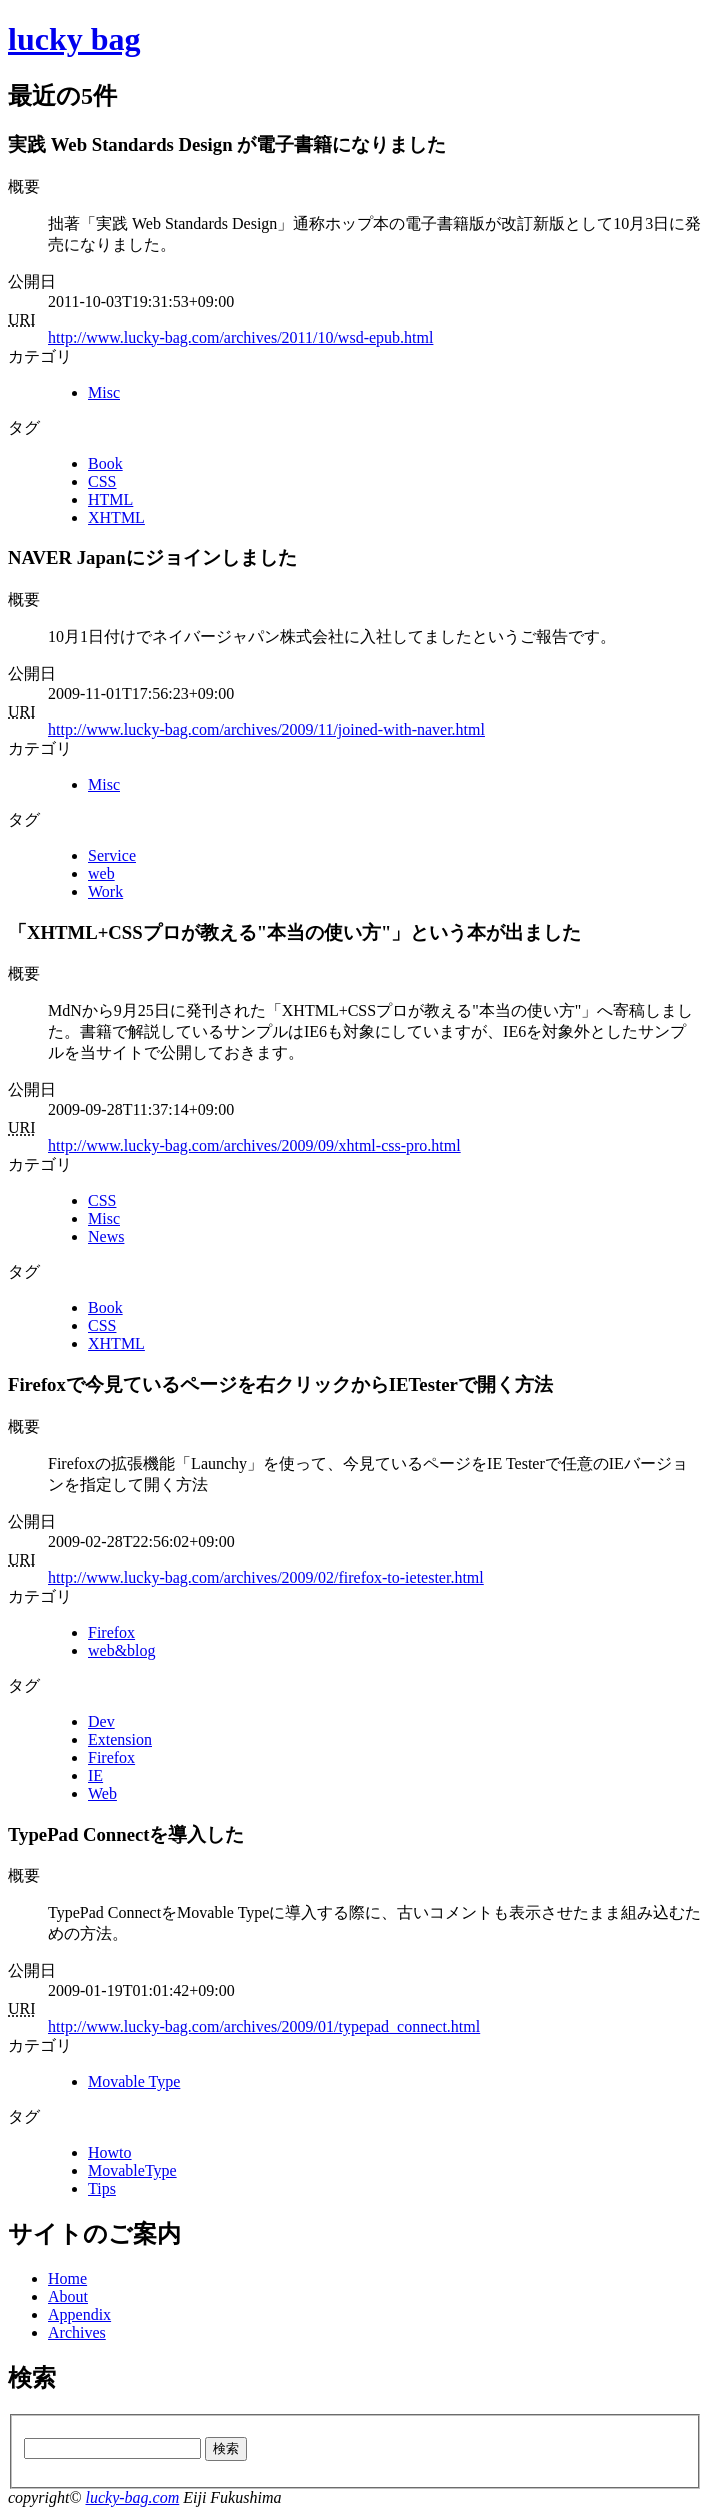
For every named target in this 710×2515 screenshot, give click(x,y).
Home (67, 2278)
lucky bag (74, 39)
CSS (102, 481)
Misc (104, 392)
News (106, 1236)
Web (102, 1793)
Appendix (79, 2314)
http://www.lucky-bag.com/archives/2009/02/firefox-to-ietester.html (266, 1577)
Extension (120, 1739)
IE (95, 1775)
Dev (101, 1721)
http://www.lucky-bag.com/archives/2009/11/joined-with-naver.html (266, 729)
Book (105, 463)
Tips (102, 2188)
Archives (77, 2332)
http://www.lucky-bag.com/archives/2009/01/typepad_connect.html (264, 2026)
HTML (110, 499)
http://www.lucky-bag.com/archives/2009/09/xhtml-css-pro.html (254, 1145)
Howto (110, 2152)
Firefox (111, 1632)
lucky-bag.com (132, 2497)
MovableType (132, 2170)
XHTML (116, 517)
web (101, 873)
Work (105, 891)
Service (112, 855)
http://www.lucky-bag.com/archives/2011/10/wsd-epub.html (240, 337)
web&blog (122, 1650)
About (68, 2296)
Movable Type (134, 2081)
